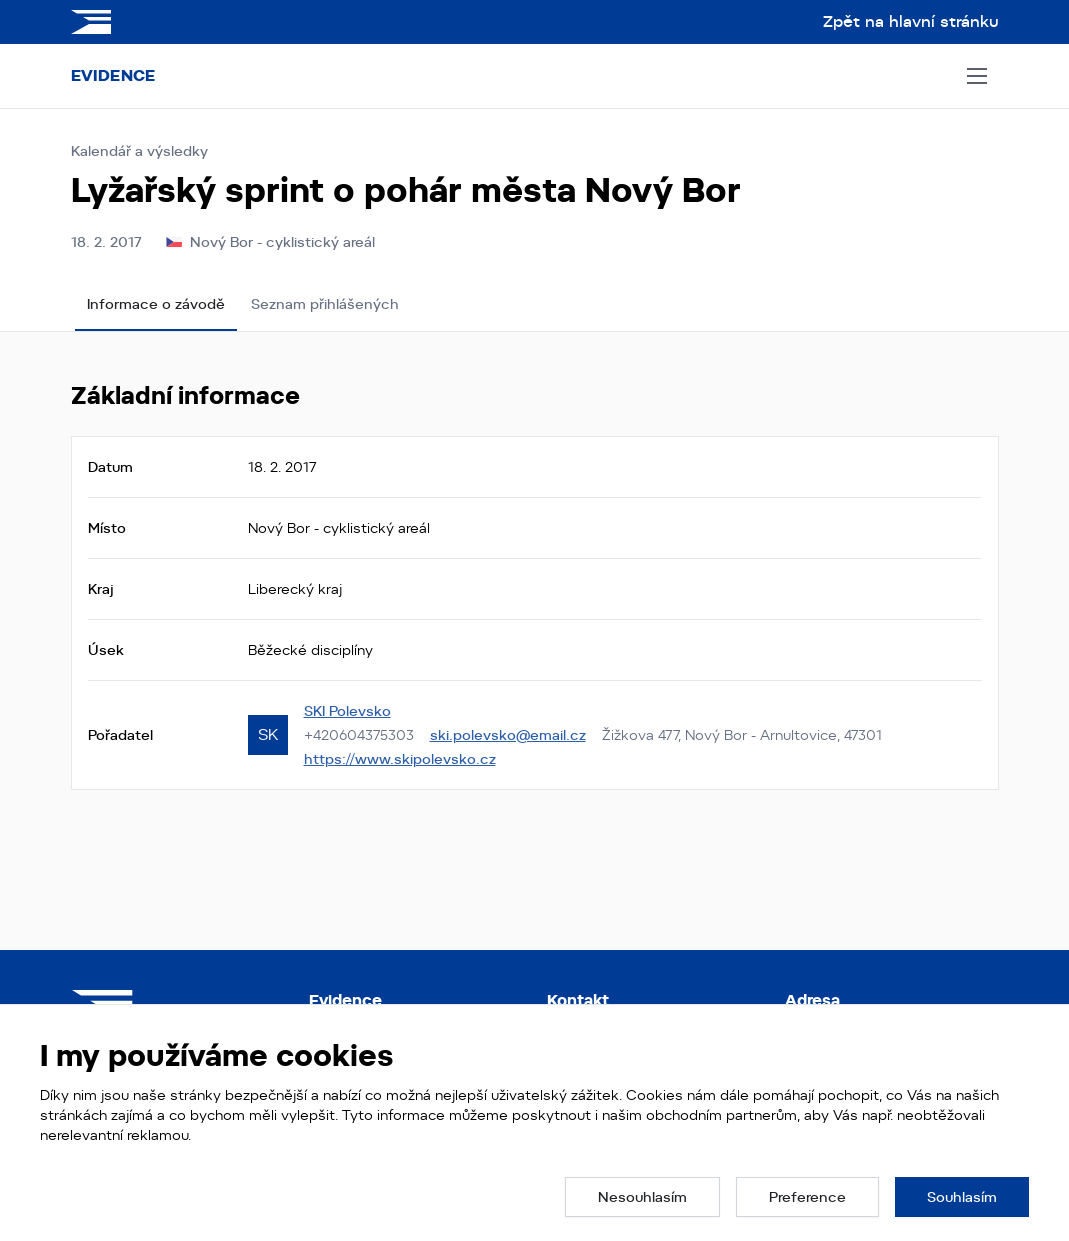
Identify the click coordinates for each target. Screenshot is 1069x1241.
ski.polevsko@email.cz (508, 735)
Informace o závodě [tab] (156, 304)
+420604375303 (359, 735)
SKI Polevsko (347, 711)
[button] (642, 1197)
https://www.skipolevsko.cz (400, 759)
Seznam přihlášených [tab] (325, 304)
